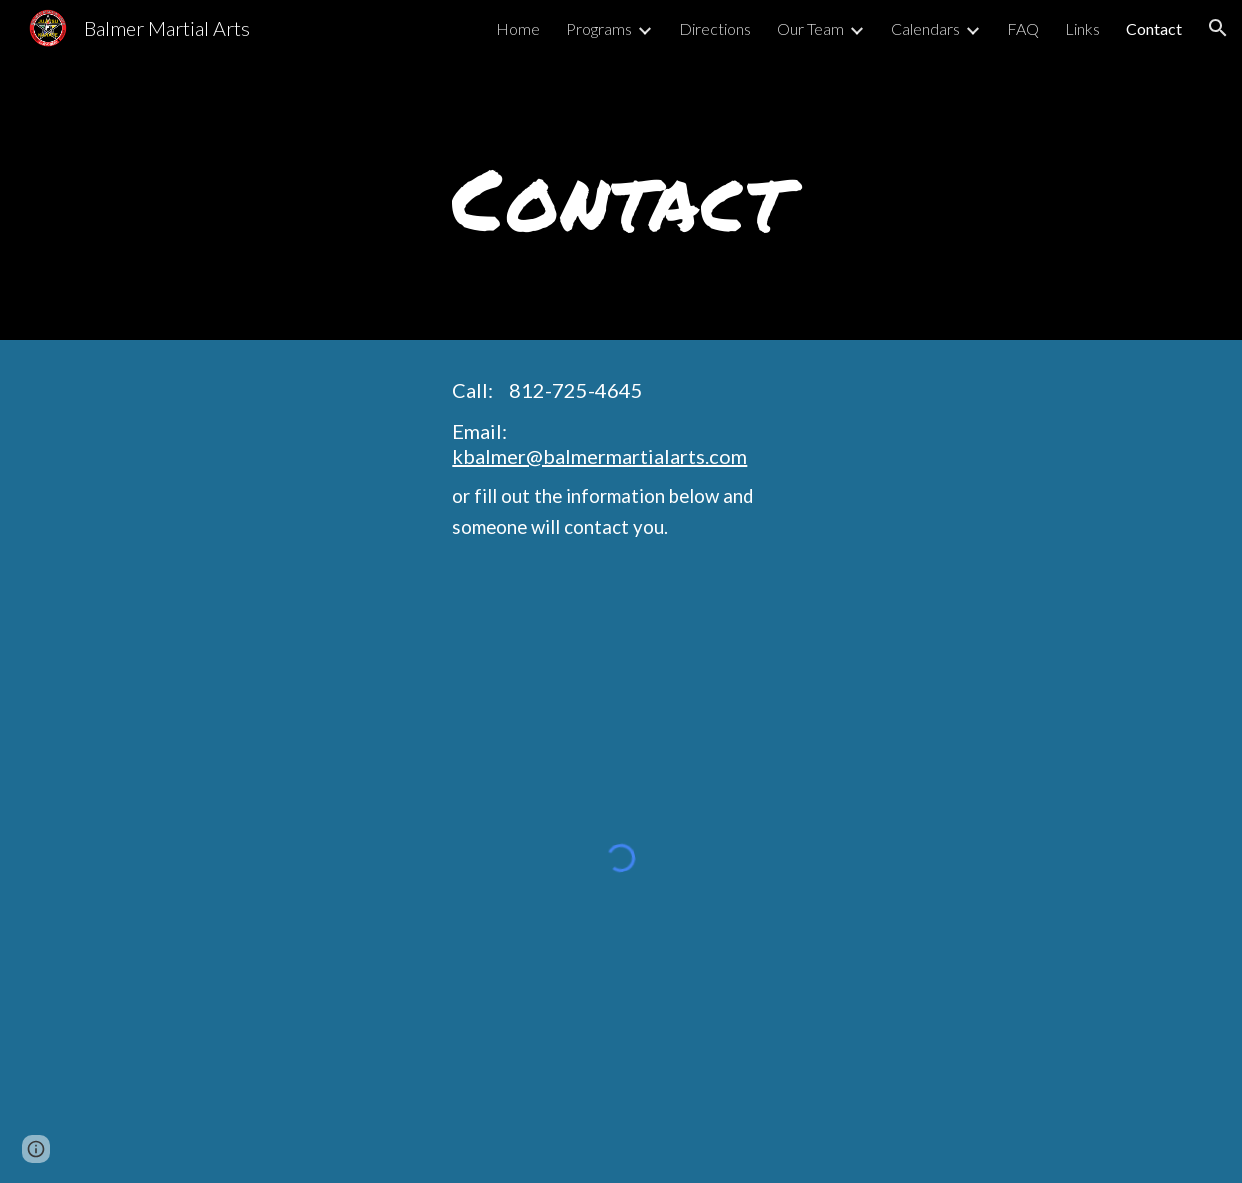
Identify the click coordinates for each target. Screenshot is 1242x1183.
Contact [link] (1154, 28)
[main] (620, 198)
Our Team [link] (810, 28)
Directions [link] (715, 28)
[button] (1218, 28)
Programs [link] (599, 28)
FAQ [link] (1023, 28)
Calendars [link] (925, 28)
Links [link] (1082, 28)
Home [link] (518, 28)
